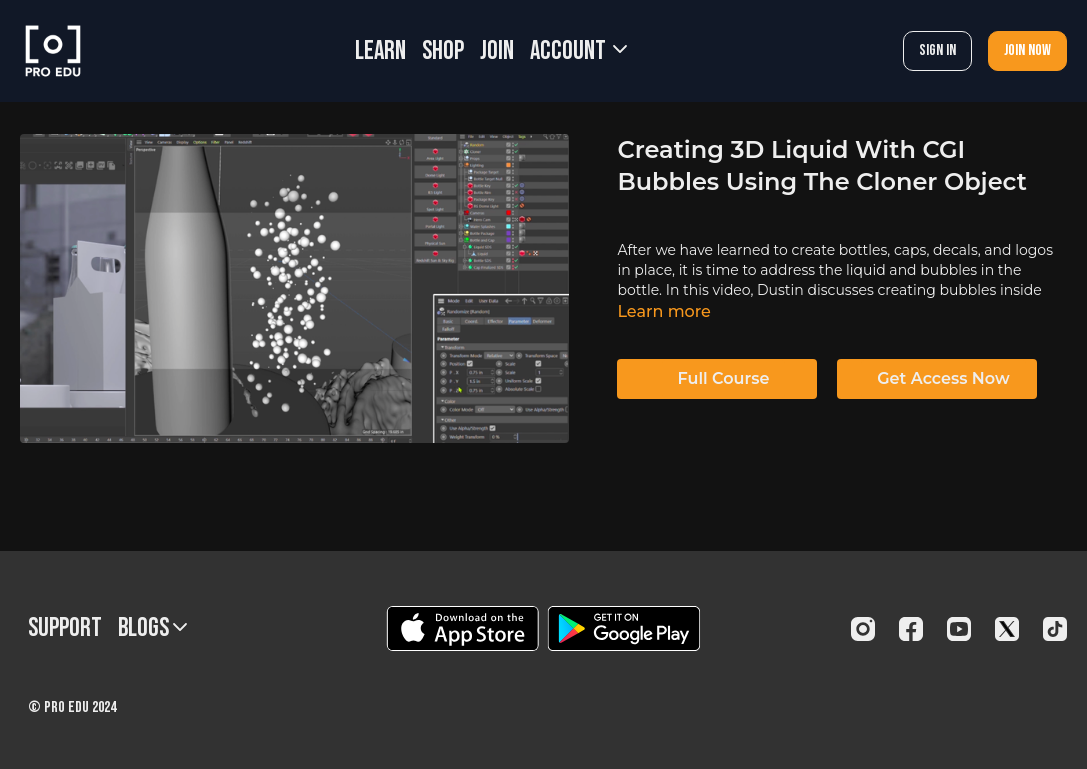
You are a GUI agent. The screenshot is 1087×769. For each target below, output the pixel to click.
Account (578, 51)
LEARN (380, 51)
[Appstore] (462, 628)
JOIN (497, 51)
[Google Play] (624, 628)
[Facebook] (911, 629)
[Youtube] (959, 629)
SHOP (443, 51)
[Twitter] (1007, 629)
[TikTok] (1055, 629)
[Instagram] (863, 629)
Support (65, 628)
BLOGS (152, 628)
